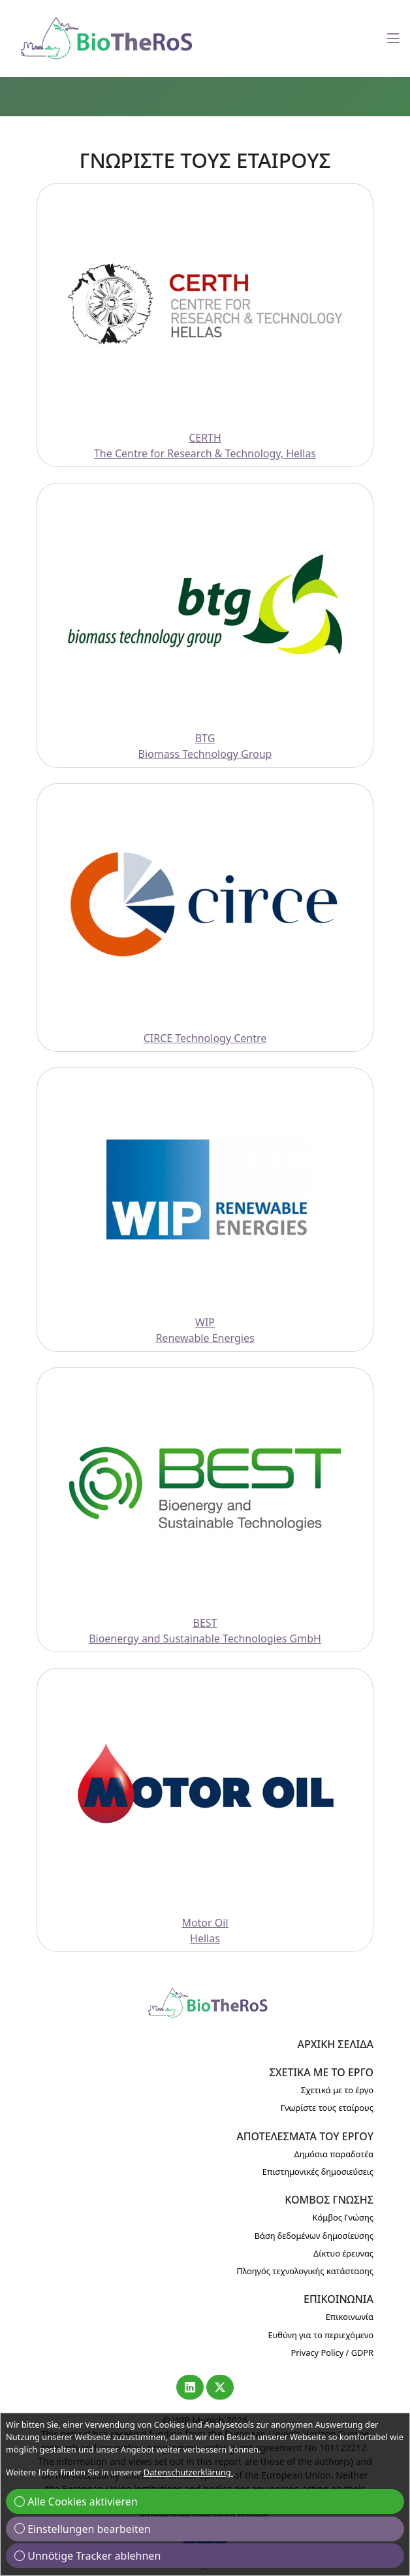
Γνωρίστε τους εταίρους (327, 2107)
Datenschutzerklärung (188, 2472)
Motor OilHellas (204, 1931)
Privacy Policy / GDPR (332, 2352)
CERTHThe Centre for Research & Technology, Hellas (205, 446)
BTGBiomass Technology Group (205, 746)
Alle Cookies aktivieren (76, 2501)
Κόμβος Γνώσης (342, 2217)
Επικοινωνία (349, 2317)
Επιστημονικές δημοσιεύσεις (317, 2171)
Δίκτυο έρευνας (343, 2253)
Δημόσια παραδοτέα (333, 2154)
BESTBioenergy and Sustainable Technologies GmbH (205, 1631)
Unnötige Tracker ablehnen (87, 2556)
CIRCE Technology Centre (205, 1038)
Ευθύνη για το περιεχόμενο (320, 2335)
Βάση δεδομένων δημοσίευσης (314, 2236)
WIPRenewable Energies (204, 1330)
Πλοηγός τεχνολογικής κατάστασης (304, 2271)
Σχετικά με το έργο (337, 2090)
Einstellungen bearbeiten (82, 2529)
